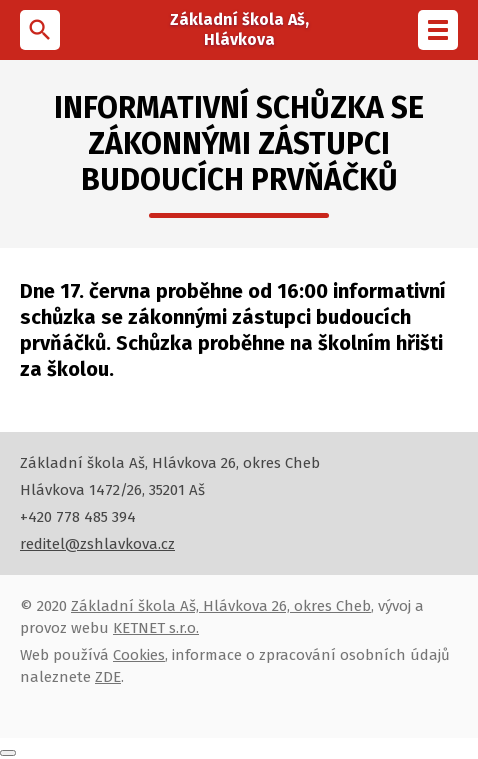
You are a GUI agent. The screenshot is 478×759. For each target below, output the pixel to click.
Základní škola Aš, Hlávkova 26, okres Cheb (221, 606)
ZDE (108, 677)
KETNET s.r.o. (156, 628)
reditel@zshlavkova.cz (97, 544)
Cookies (139, 655)
